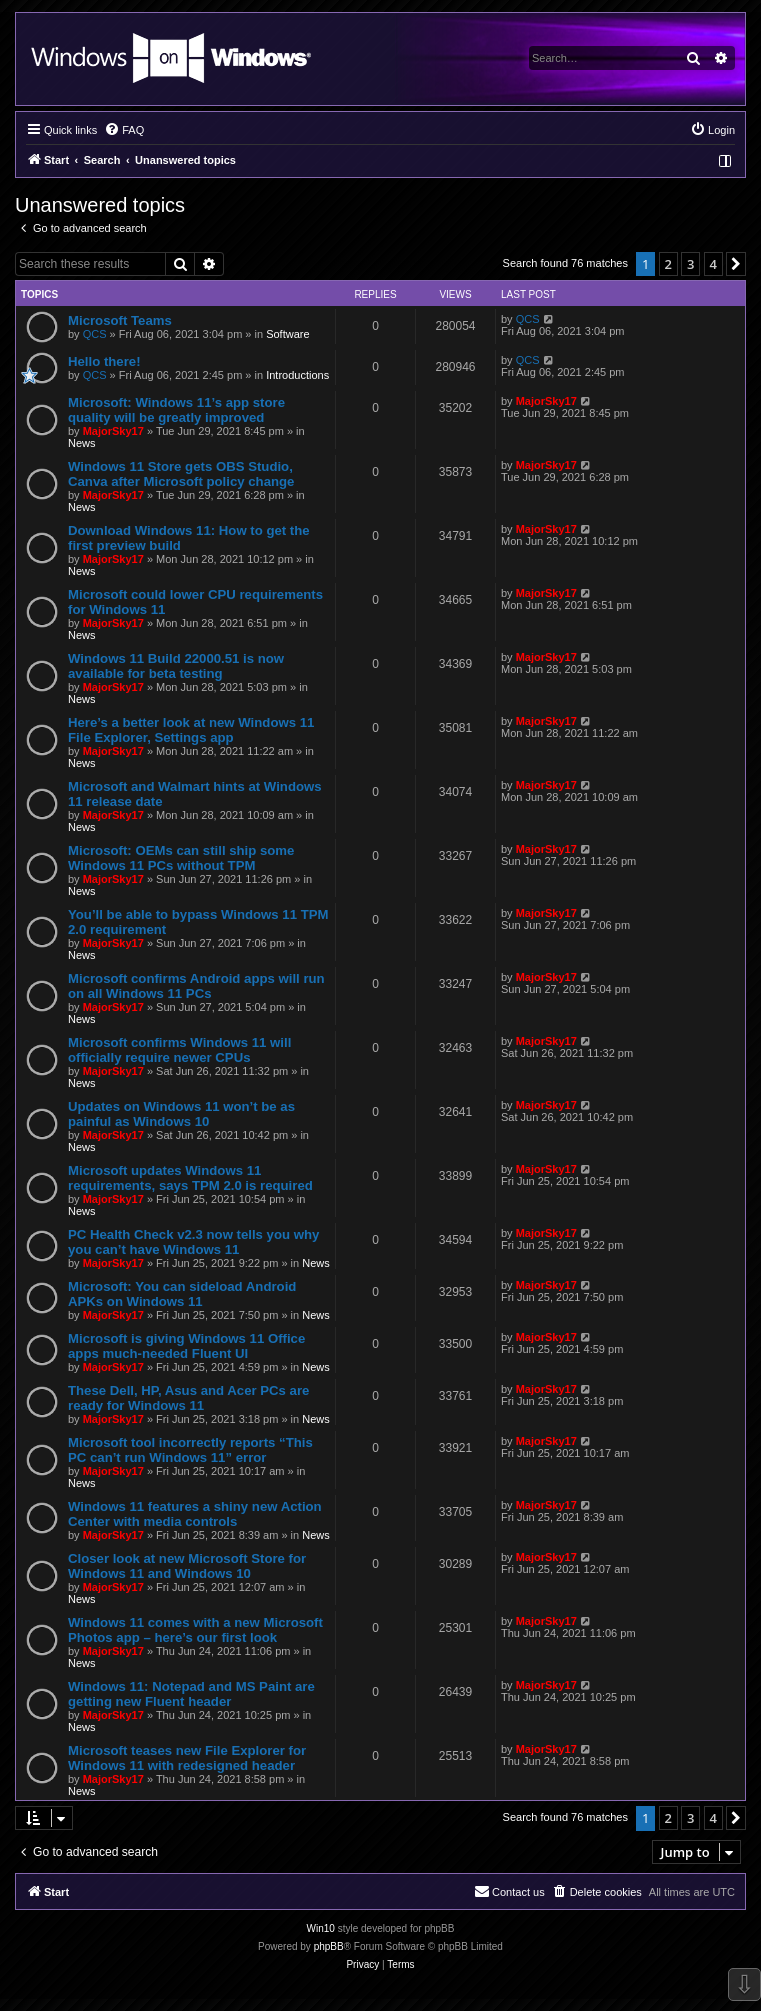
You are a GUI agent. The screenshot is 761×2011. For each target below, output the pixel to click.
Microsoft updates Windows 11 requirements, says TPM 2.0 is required (190, 1178)
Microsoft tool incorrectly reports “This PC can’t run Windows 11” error (190, 1450)
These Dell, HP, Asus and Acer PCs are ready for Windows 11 (188, 1398)
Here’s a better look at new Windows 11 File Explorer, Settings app (191, 730)
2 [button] (668, 264)
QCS (95, 334)
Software (287, 334)
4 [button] (713, 264)
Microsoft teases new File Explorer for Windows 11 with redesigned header (187, 1758)
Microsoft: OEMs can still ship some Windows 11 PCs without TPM (181, 858)
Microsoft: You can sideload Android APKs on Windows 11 (182, 1294)
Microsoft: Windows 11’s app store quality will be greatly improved (176, 410)
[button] (736, 264)
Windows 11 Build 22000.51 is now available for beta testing (176, 666)
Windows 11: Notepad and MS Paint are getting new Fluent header (191, 1694)
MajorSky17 (113, 431)
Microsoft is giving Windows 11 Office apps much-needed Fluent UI (186, 1346)
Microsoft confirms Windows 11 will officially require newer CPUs (179, 1050)
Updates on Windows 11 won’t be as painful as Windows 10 (181, 1114)
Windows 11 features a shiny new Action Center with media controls (195, 1514)
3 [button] (690, 264)
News (82, 443)
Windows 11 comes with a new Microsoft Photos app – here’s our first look (195, 1630)
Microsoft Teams (120, 320)
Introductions (297, 375)
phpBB (329, 1946)
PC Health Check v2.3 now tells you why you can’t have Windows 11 (193, 1242)
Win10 (321, 1928)
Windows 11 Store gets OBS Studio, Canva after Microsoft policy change (181, 474)
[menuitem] (124, 130)
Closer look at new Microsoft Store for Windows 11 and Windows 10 (187, 1566)
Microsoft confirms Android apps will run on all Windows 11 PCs (196, 986)
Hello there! (104, 361)
